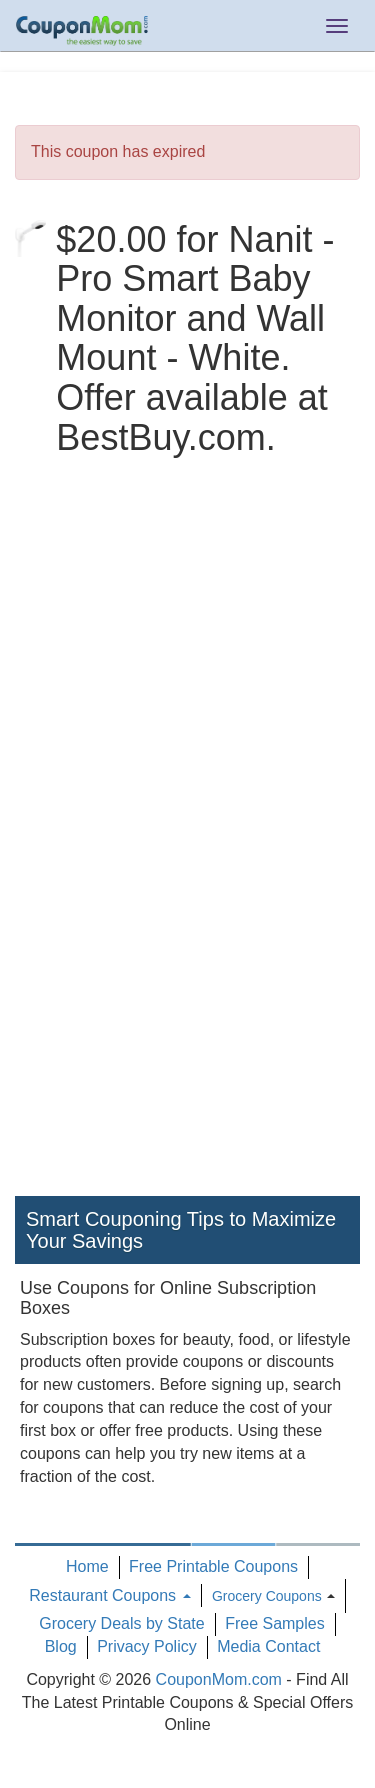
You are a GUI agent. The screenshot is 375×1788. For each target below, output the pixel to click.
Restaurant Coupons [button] (109, 1595)
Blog (61, 1646)
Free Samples (275, 1623)
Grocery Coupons (267, 1596)
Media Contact (268, 1646)
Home (87, 1566)
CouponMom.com (219, 1679)
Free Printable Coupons (213, 1566)
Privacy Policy (147, 1646)
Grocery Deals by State (121, 1623)
